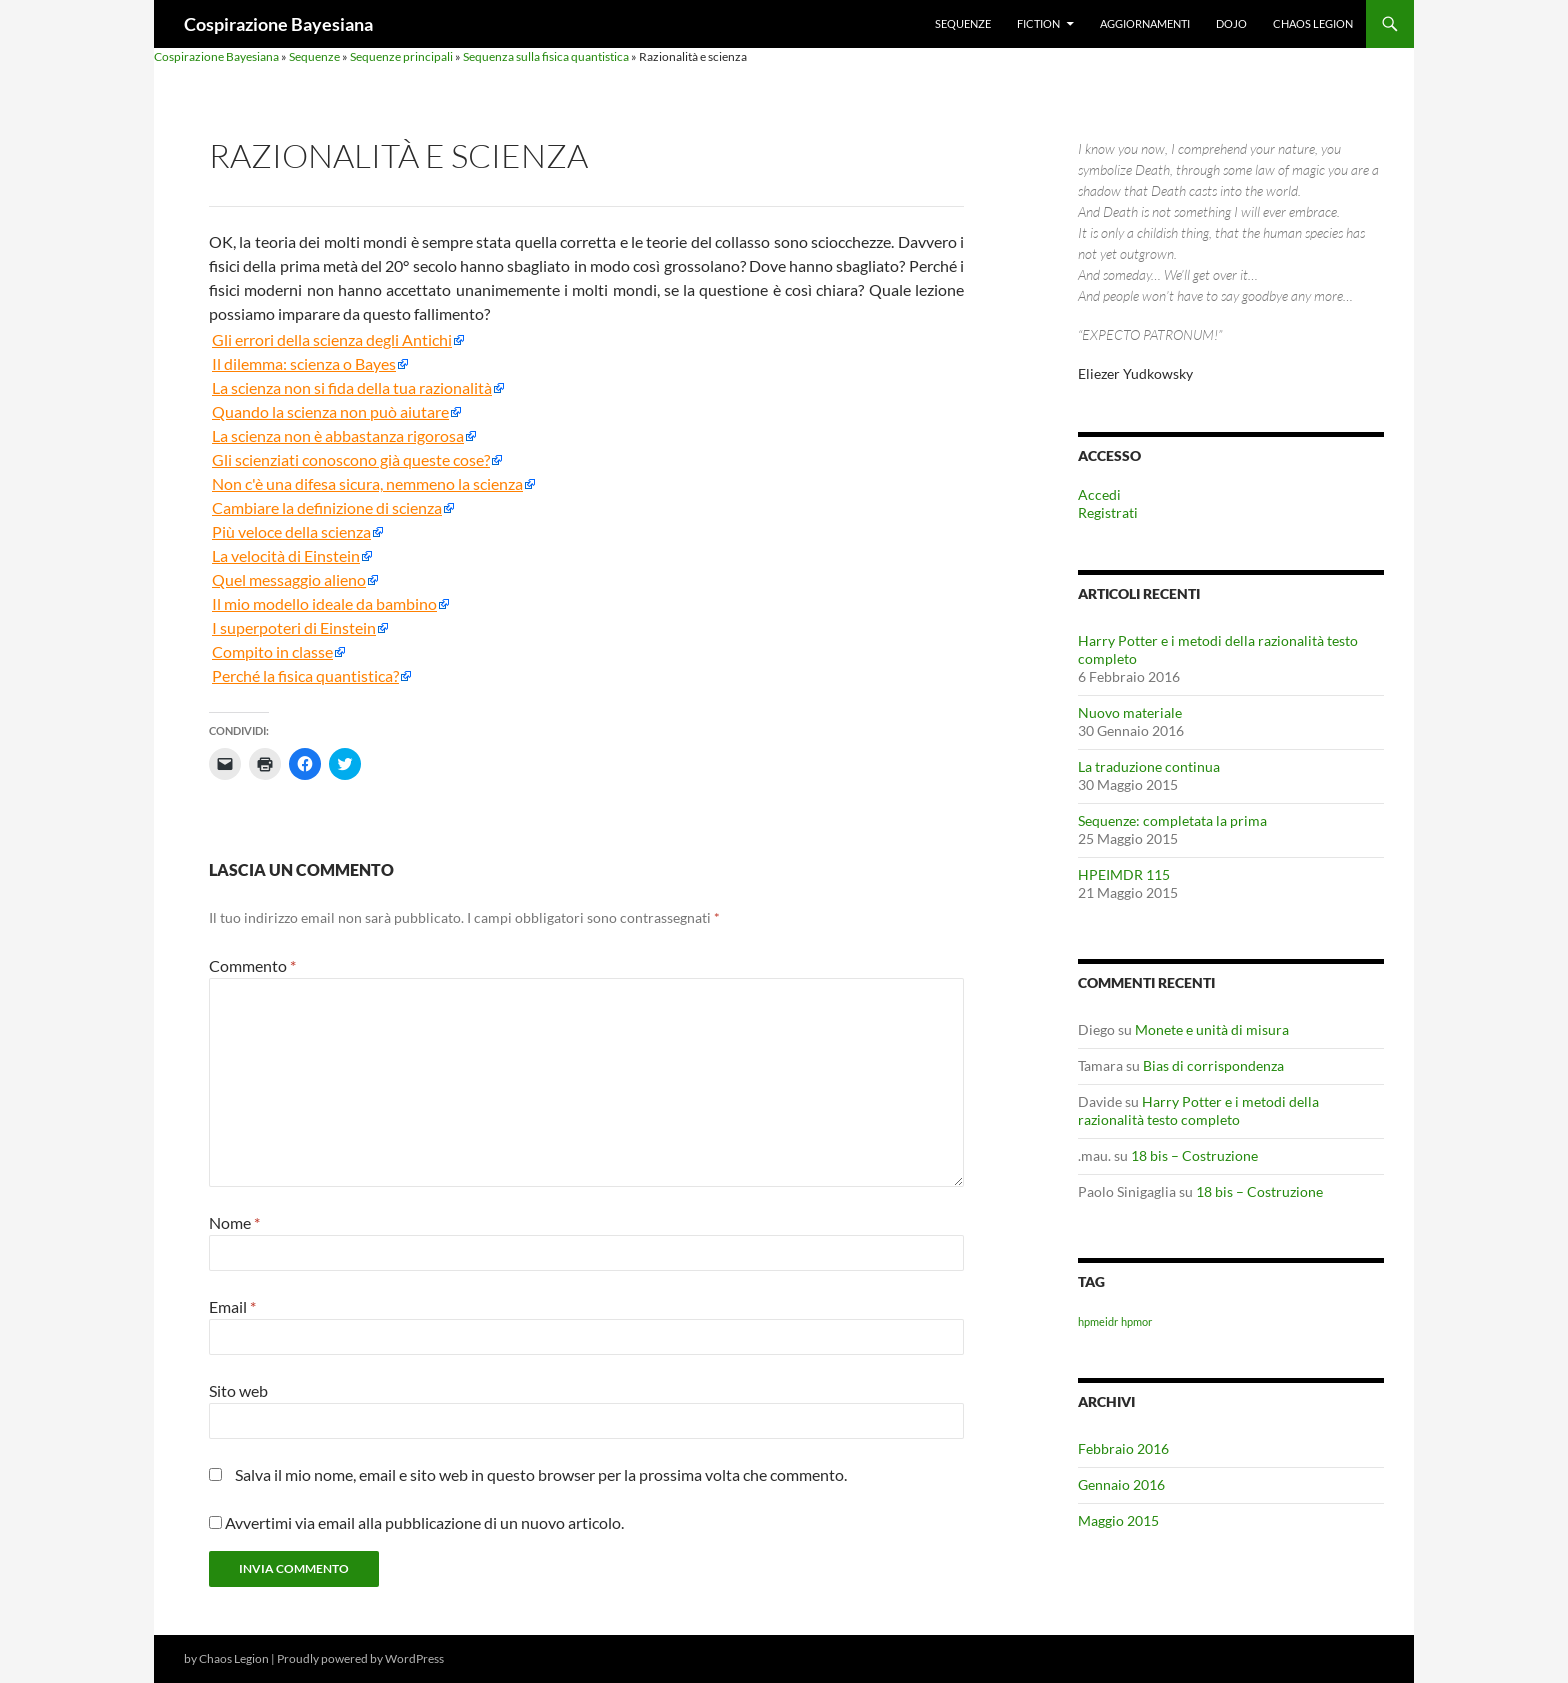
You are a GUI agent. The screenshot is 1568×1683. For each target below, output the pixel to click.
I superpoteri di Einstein (294, 628)
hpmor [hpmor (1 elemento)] (1136, 1321)
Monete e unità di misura (1212, 1029)
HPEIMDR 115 (1124, 874)
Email (232, 1306)
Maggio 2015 (1118, 1520)
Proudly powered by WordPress (360, 1658)
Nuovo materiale (1130, 712)
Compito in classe (272, 652)
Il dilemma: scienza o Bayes (304, 364)
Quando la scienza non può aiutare (330, 412)
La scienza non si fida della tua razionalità (352, 388)
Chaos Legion (1313, 23)
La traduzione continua (1149, 766)
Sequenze (963, 23)
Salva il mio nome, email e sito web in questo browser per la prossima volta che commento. (541, 1474)
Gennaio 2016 (1121, 1484)
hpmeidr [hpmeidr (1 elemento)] (1098, 1321)
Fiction (1038, 23)
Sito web (238, 1390)
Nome (234, 1222)
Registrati (1108, 512)
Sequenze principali (401, 56)
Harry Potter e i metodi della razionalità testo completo (1198, 1110)
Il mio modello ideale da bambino (324, 604)
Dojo (1231, 23)
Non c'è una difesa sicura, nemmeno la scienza (367, 484)
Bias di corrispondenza (1213, 1065)
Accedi (1099, 494)
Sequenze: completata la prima (1172, 820)
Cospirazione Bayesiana (278, 24)
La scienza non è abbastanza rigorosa (338, 436)
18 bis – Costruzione (1194, 1155)
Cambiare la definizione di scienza (327, 508)
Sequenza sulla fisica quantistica (546, 56)
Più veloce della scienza (291, 532)
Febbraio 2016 (1123, 1448)
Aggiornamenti (1145, 23)
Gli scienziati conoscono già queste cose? (351, 460)
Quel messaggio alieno (289, 580)
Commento (252, 965)
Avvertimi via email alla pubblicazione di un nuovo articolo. (424, 1522)
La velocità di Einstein (286, 556)
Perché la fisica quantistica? (305, 676)
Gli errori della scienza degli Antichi (332, 340)
